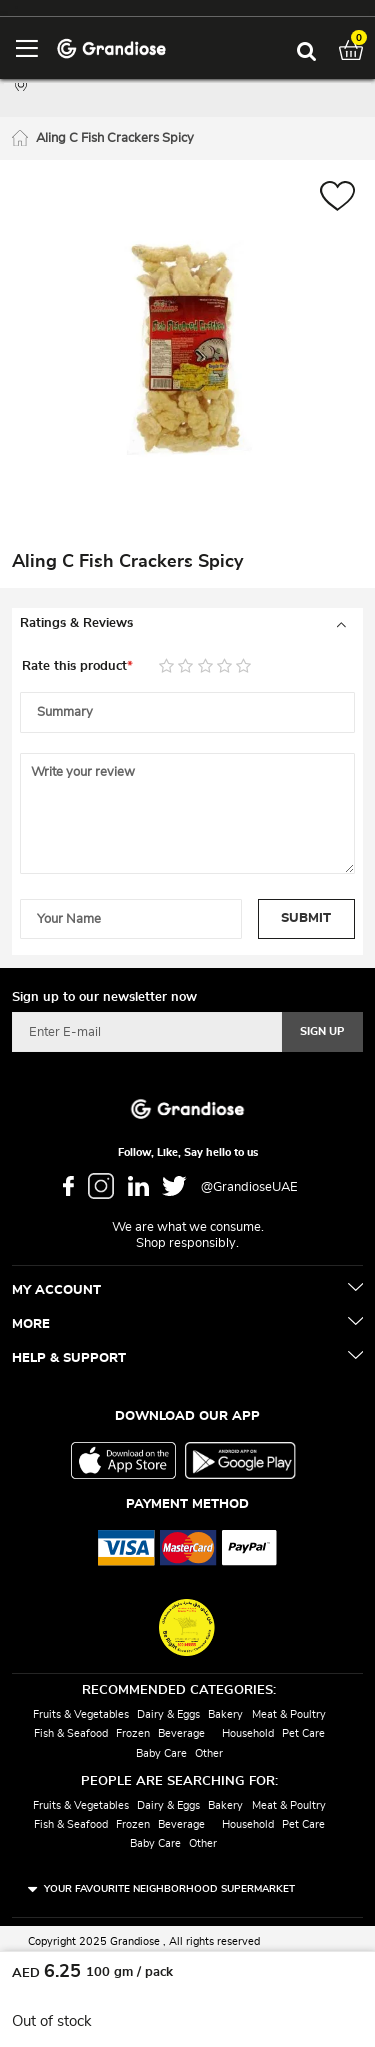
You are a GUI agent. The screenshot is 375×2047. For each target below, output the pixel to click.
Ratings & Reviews (76, 623)
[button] (337, 198)
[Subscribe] (322, 1032)
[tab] (187, 624)
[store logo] (111, 47)
